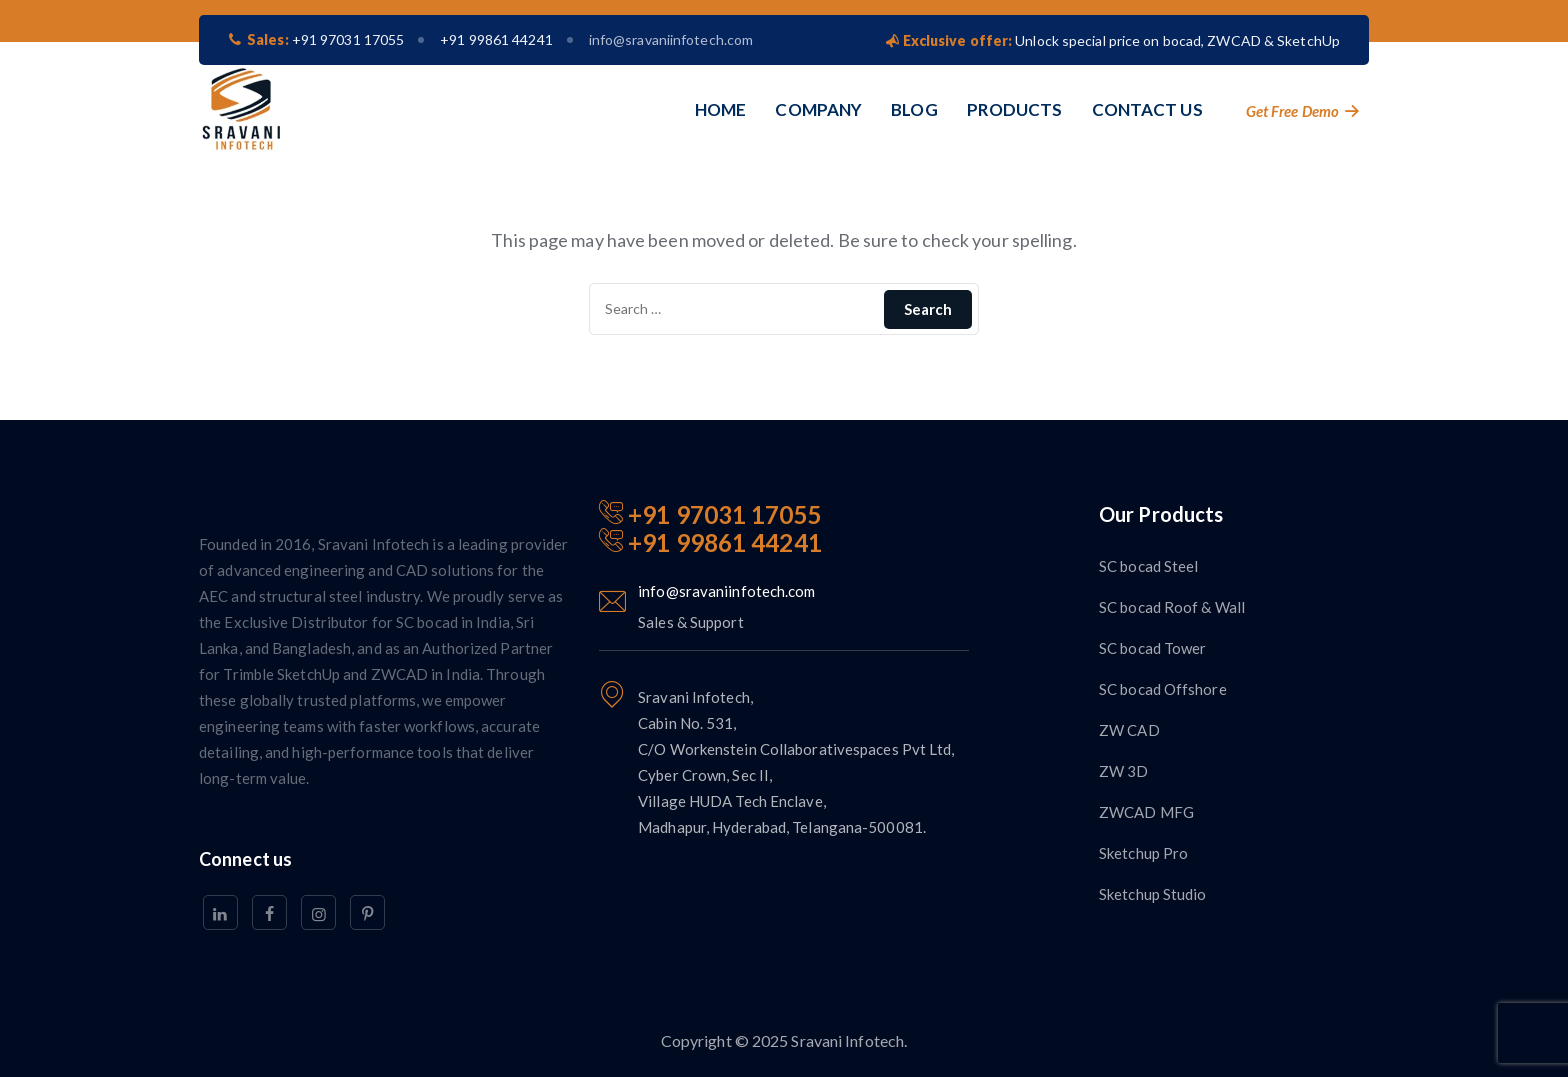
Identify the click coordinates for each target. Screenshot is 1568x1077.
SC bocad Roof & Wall (1172, 607)
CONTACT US (1147, 109)
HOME (720, 109)
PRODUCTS (1015, 109)
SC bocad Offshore (1163, 689)
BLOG (914, 109)
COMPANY (818, 109)
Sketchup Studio (1153, 894)
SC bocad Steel (1148, 566)
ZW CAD (1129, 730)
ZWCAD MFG (1146, 812)
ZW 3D (1124, 771)
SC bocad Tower (1152, 648)
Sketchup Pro (1143, 853)
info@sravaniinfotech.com (671, 39)
